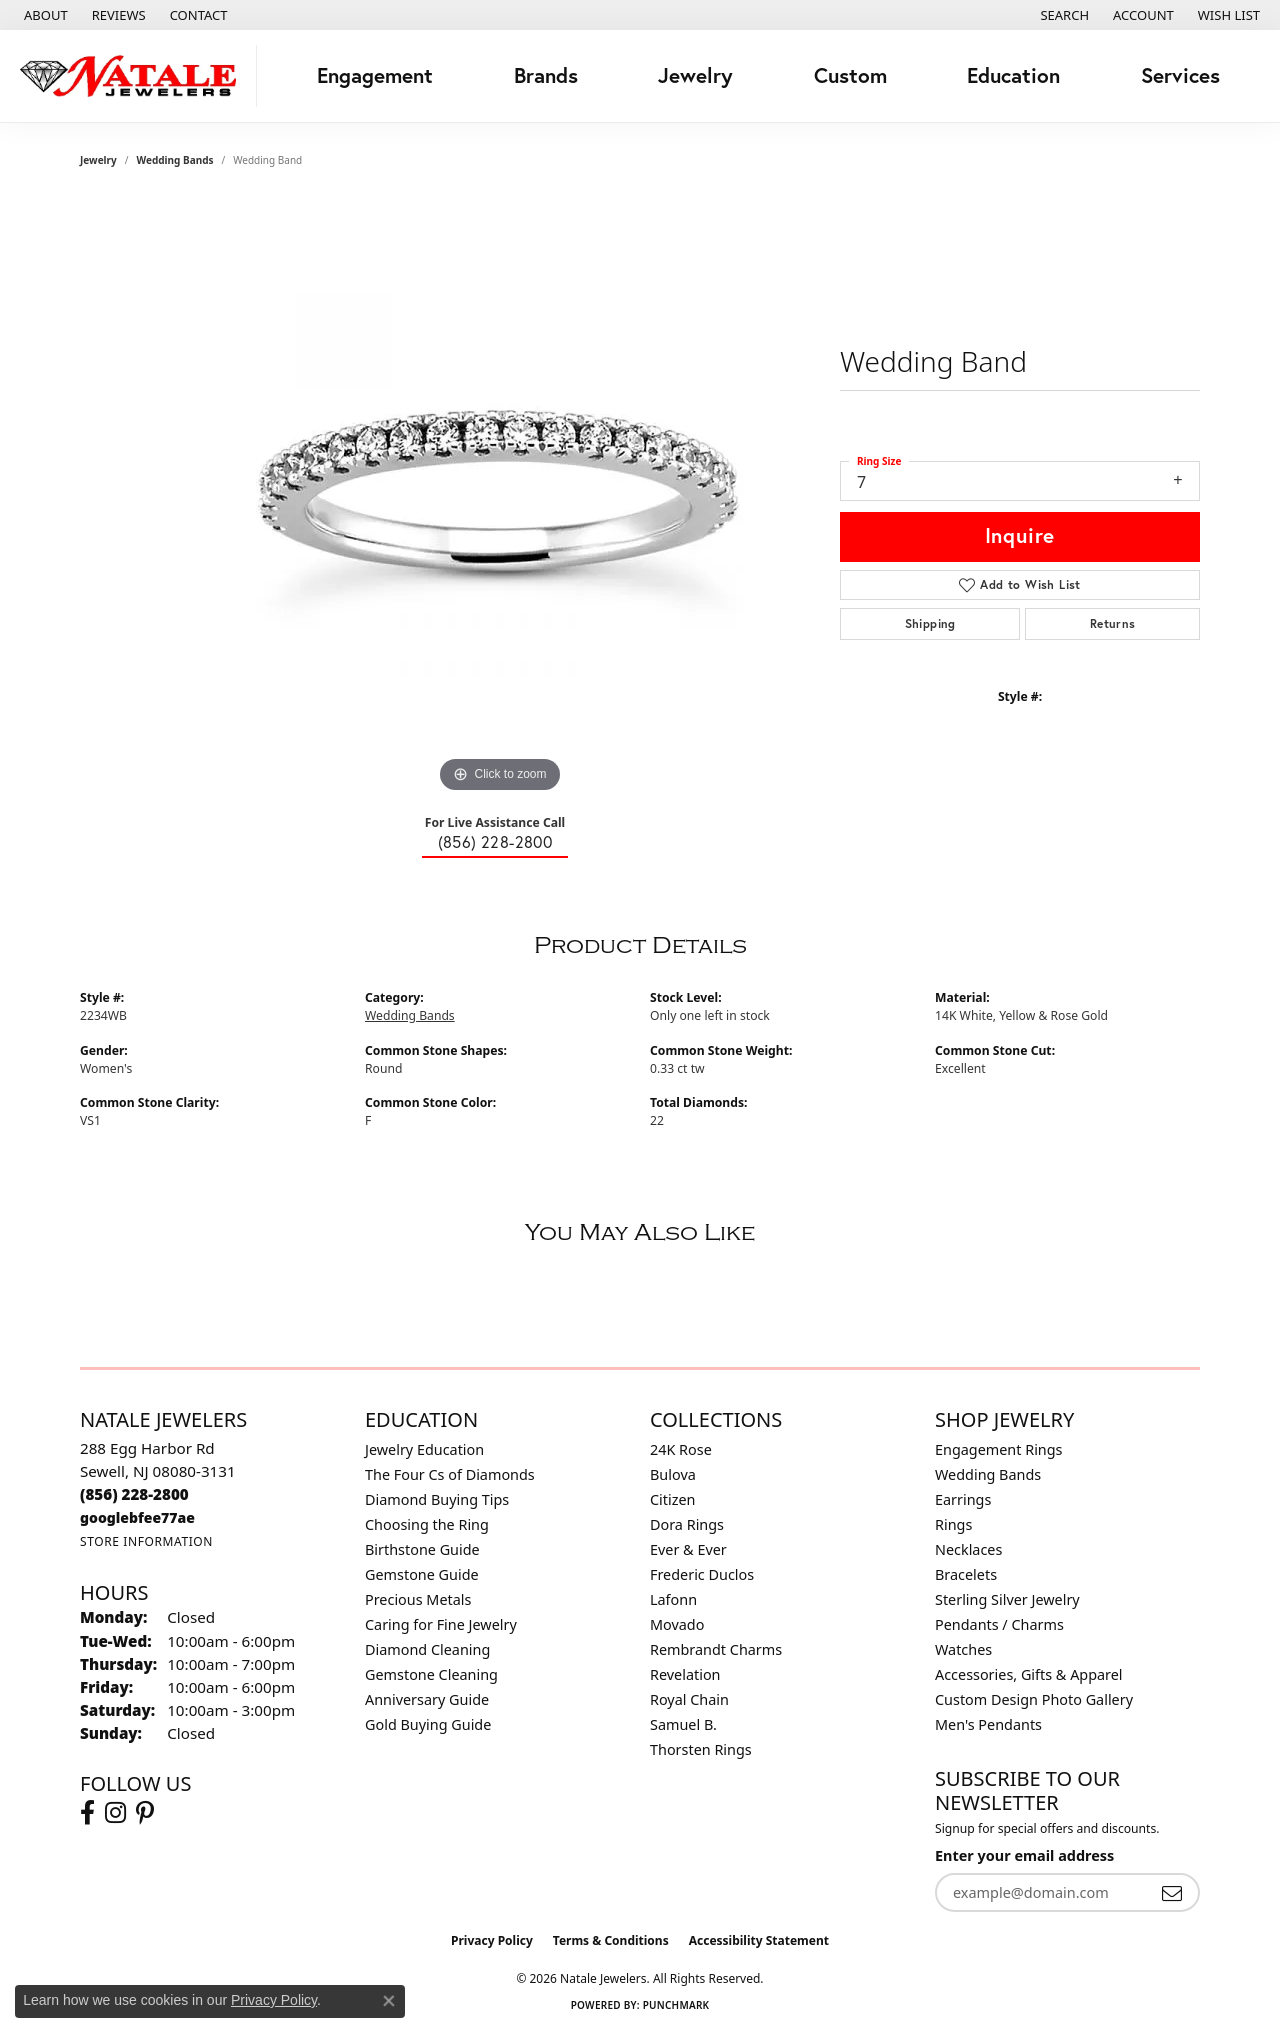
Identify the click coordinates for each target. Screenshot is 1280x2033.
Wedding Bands (175, 160)
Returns (1113, 623)
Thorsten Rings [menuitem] (701, 1749)
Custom (850, 75)
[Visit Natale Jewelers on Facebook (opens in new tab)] (87, 1813)
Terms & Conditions (611, 1940)
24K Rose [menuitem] (681, 1449)
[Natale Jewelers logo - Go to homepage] (133, 76)
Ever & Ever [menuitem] (688, 1549)
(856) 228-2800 (495, 841)
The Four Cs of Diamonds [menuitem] (450, 1474)
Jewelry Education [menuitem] (424, 1449)
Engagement (375, 75)
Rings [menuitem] (953, 1524)
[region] (500, 498)
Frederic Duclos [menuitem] (702, 1574)
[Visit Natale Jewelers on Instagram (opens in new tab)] (115, 1813)
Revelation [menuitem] (685, 1674)
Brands (546, 75)
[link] (44, 15)
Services (1180, 75)
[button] (1062, 15)
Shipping (930, 623)
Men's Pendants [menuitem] (988, 1724)
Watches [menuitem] (963, 1649)
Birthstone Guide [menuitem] (422, 1549)
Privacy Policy (492, 1940)
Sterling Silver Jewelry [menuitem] (1007, 1599)
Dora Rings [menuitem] (687, 1524)
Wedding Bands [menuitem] (988, 1474)
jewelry (98, 160)
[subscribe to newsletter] (1172, 1892)
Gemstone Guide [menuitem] (422, 1574)
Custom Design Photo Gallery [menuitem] (1034, 1699)
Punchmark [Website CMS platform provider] (676, 2005)
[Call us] (137, 1517)
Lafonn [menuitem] (673, 1599)
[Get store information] (146, 1541)
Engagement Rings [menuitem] (999, 1449)
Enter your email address (1024, 1855)
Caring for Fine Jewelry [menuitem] (441, 1624)
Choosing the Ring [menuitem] (427, 1524)
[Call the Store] (134, 1494)
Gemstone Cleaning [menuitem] (431, 1674)
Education (1013, 75)
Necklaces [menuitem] (968, 1549)
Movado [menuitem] (677, 1624)
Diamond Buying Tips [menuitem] (437, 1499)
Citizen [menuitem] (673, 1499)
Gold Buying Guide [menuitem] (428, 1724)
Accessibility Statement (759, 1940)
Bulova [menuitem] (673, 1474)
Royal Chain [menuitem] (689, 1699)
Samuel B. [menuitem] (683, 1724)
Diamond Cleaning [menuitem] (427, 1649)
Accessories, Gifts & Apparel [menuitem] (1029, 1674)
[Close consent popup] (389, 2001)
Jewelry (695, 75)
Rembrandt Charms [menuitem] (716, 1649)
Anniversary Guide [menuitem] (427, 1699)
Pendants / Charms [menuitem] (999, 1624)
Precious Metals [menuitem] (418, 1599)
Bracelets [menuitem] (966, 1574)
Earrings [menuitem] (963, 1499)
